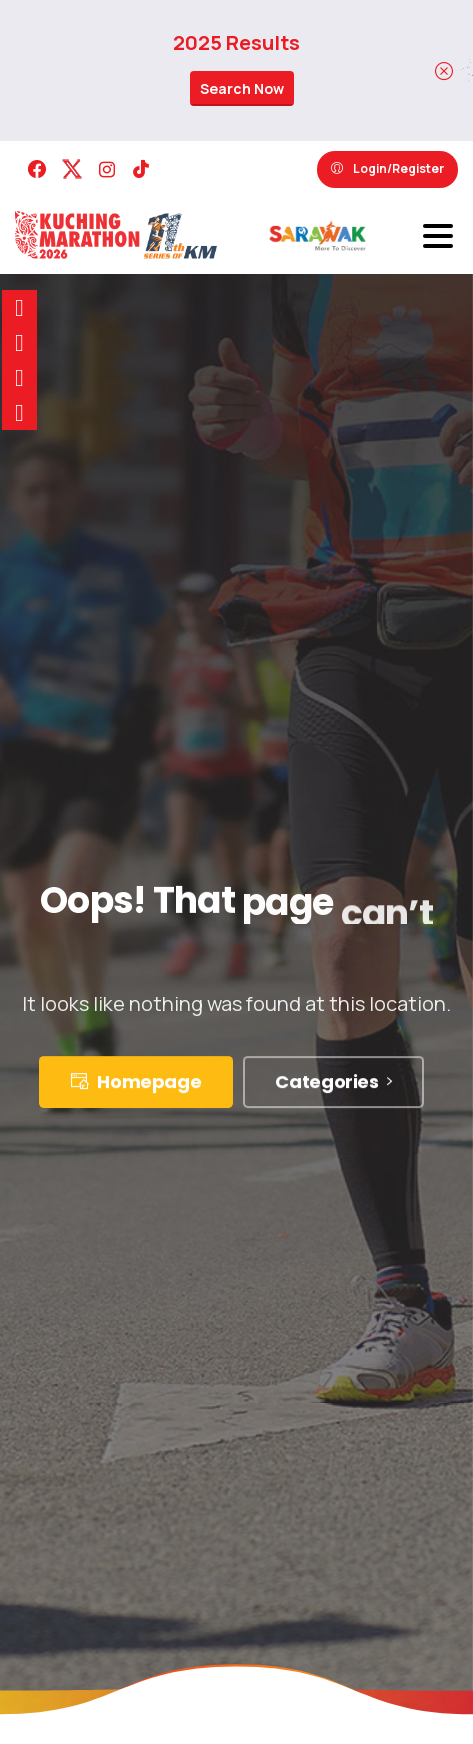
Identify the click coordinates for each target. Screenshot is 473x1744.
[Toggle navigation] (438, 236)
